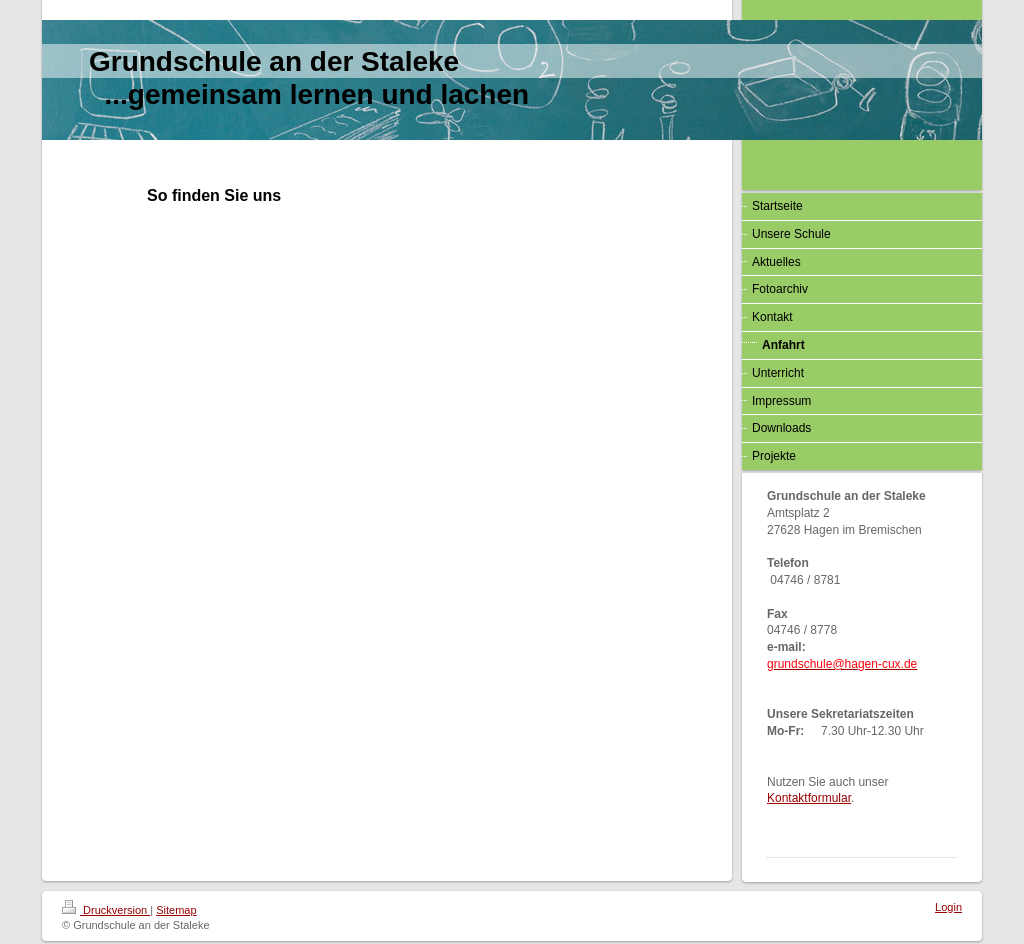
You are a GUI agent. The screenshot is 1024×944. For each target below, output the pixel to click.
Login (948, 907)
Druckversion (106, 910)
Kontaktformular (809, 798)
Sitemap (176, 910)
